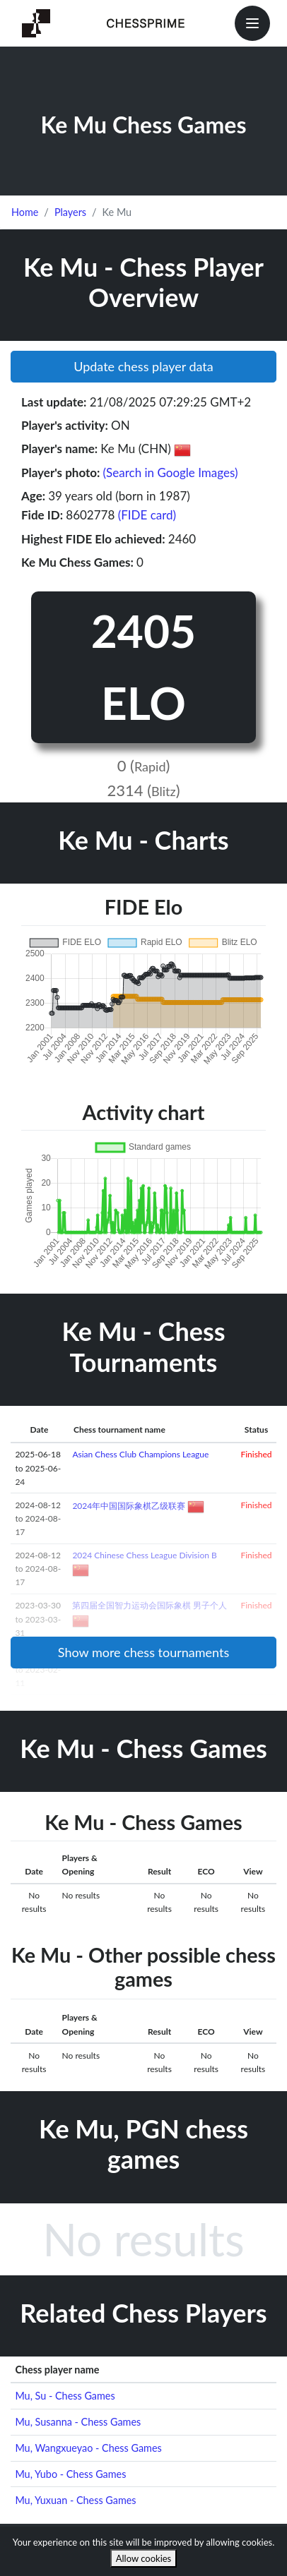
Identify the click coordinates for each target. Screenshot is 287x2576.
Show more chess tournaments (143, 1652)
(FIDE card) (147, 514)
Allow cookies (144, 2558)
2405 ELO (143, 666)
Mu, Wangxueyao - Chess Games (88, 2448)
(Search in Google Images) (170, 472)
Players (70, 212)
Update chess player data (143, 366)
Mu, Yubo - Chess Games (70, 2474)
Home (24, 212)
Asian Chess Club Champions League (140, 1454)
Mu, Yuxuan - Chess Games (75, 2500)
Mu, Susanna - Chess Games (78, 2422)
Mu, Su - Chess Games (65, 2396)
